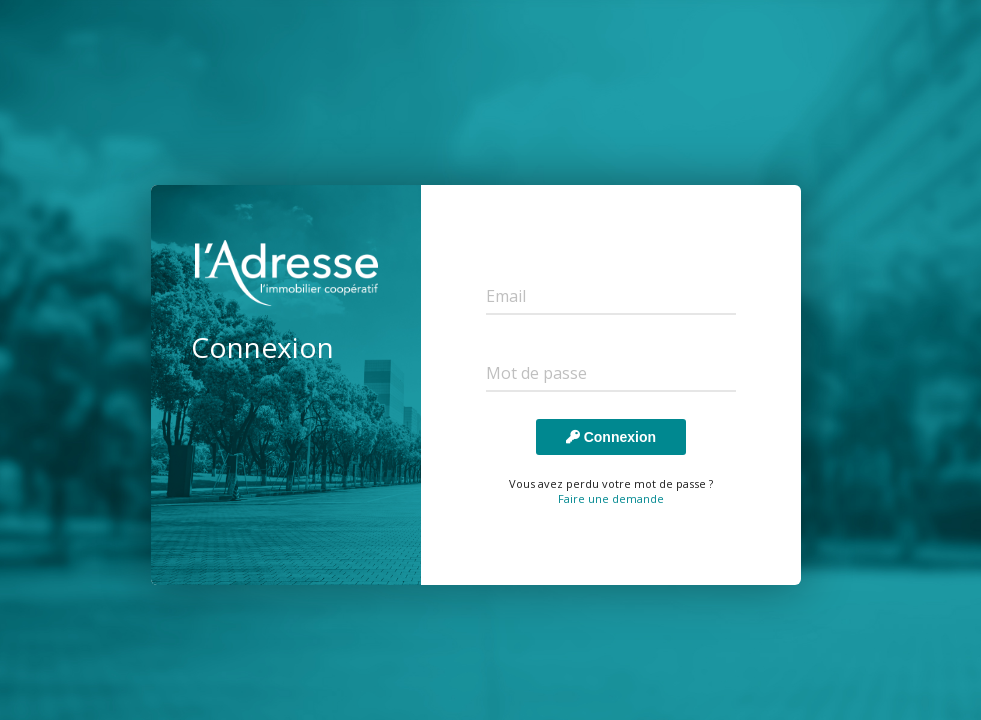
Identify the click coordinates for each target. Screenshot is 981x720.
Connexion (611, 437)
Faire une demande (611, 498)
